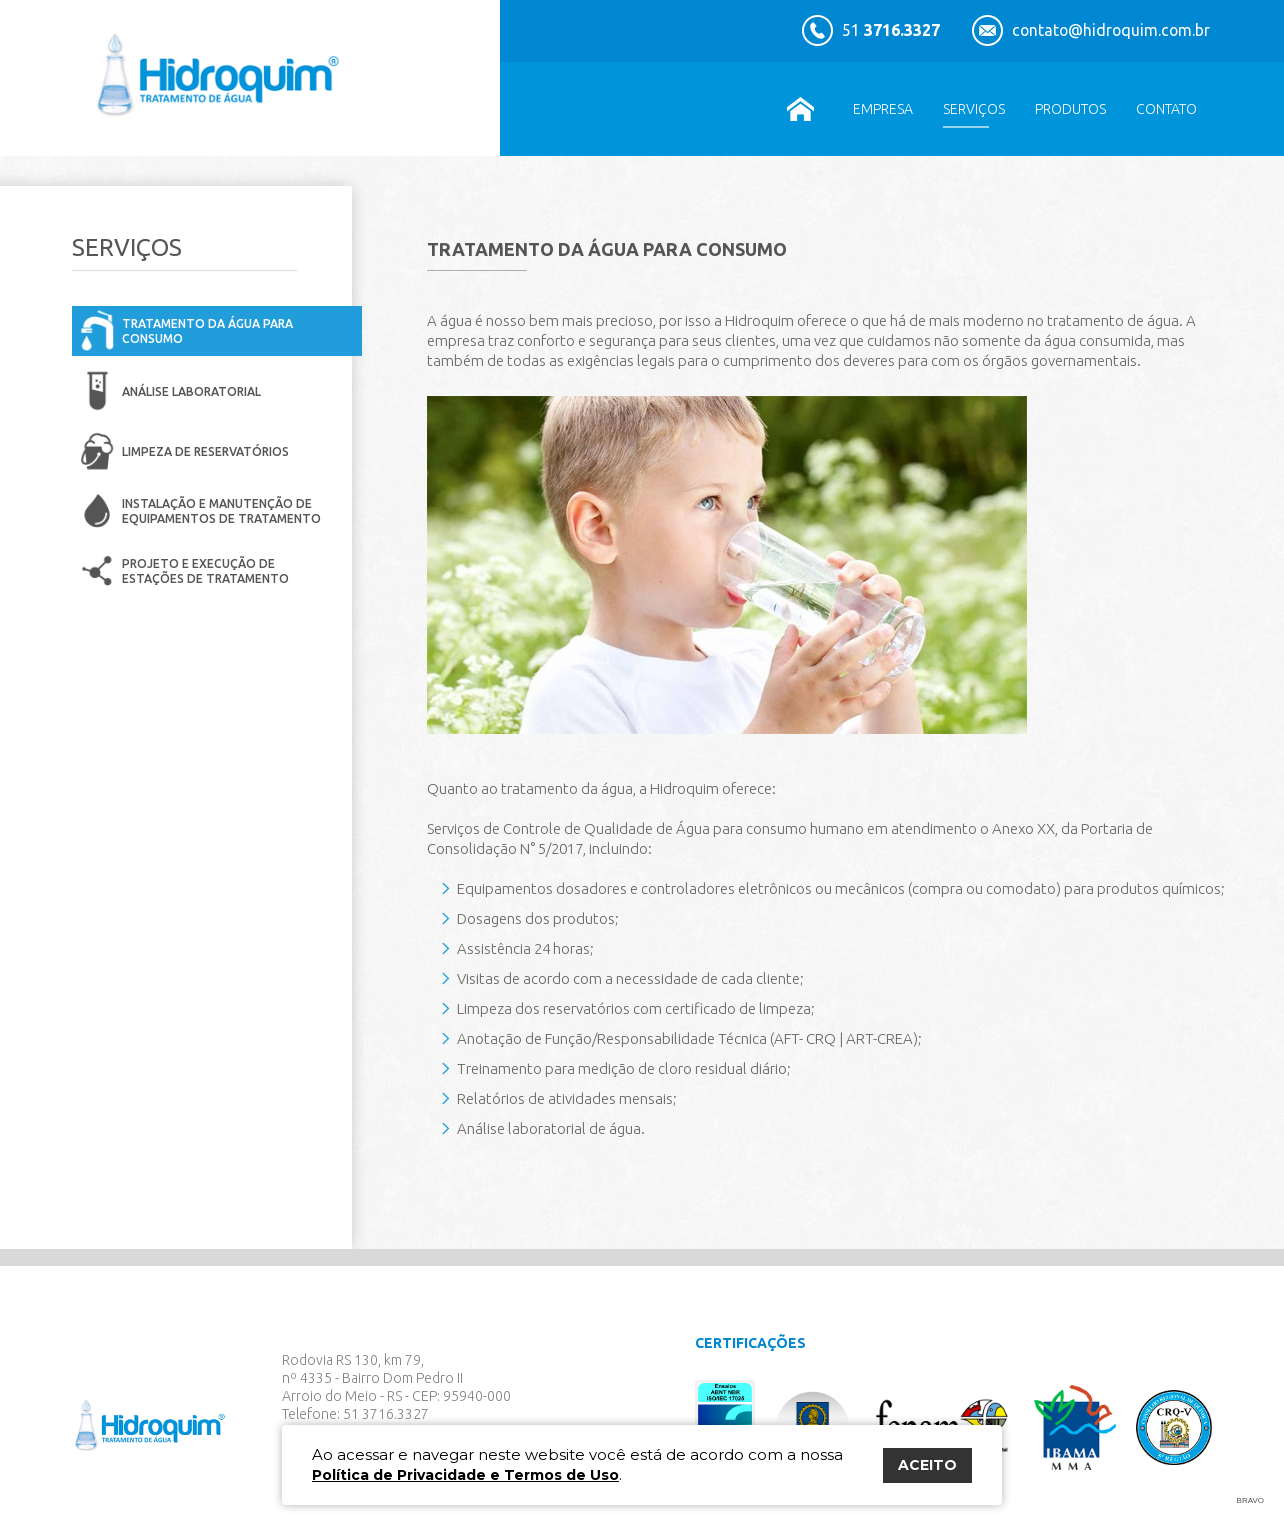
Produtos (1070, 109)
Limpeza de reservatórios (205, 451)
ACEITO (927, 1465)
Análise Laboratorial (191, 391)
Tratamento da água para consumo (207, 331)
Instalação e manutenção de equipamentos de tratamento (221, 511)
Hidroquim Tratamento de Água (222, 78)
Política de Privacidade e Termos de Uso (465, 1475)
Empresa (883, 109)
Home (800, 109)
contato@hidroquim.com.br (1113, 30)
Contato (1166, 109)
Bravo (1250, 1500)
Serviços (974, 109)
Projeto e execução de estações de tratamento (205, 571)
